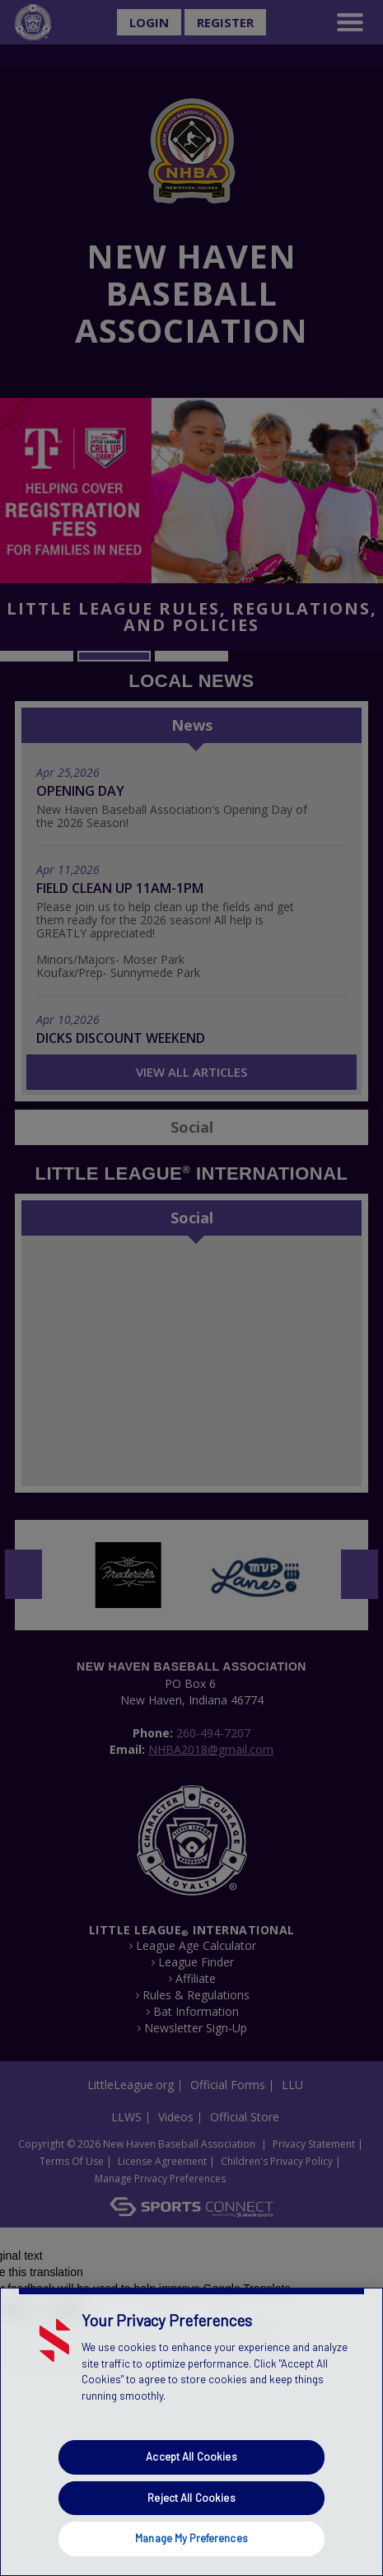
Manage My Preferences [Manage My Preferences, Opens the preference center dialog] (191, 2538)
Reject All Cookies (191, 2497)
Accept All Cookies (191, 2456)
